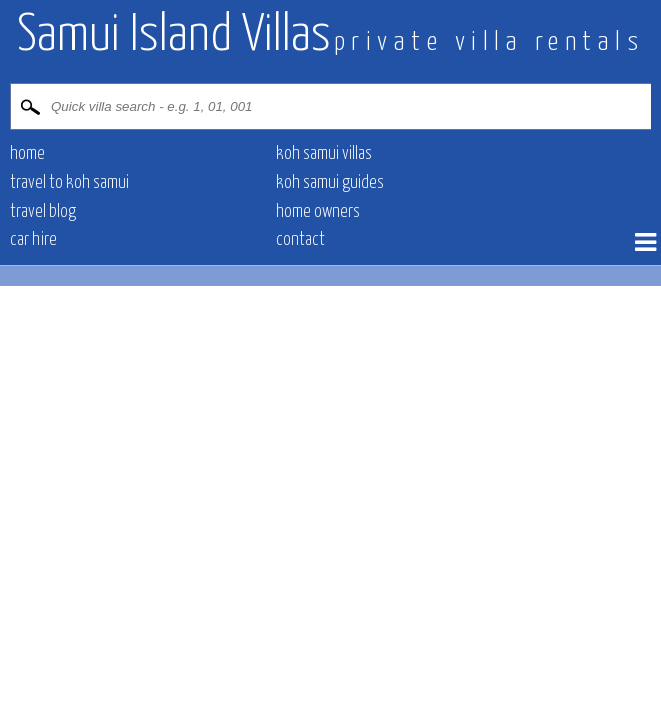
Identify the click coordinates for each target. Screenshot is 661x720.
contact (300, 240)
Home (27, 154)
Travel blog (43, 212)
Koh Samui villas (324, 154)
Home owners (318, 212)
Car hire (33, 240)
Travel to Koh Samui (69, 183)
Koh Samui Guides (330, 183)
